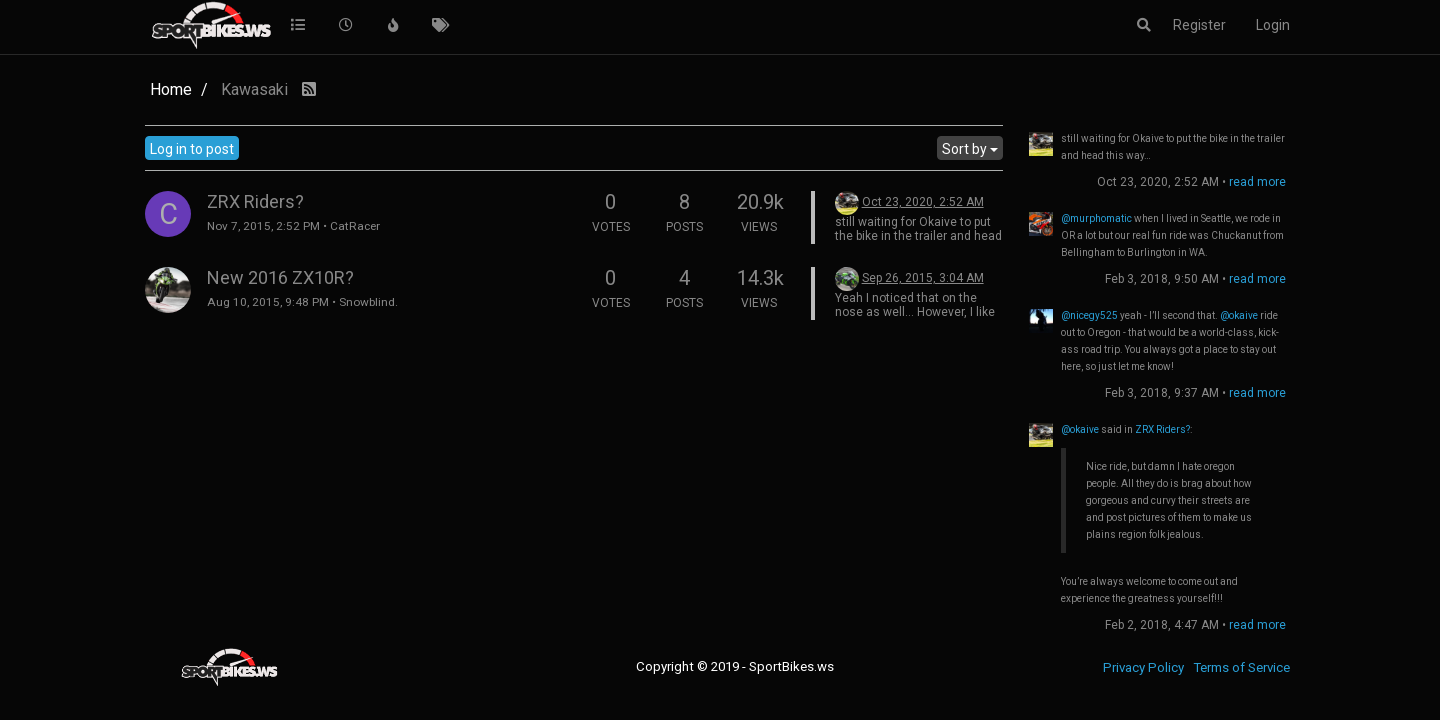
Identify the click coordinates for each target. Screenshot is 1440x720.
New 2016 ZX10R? (280, 277)
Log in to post (192, 149)
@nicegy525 (1089, 315)
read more (1257, 182)
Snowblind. (368, 302)
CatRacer (355, 226)
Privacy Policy (1143, 667)
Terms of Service (1241, 667)
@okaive (1239, 315)
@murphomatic (1096, 218)
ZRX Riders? (255, 201)
